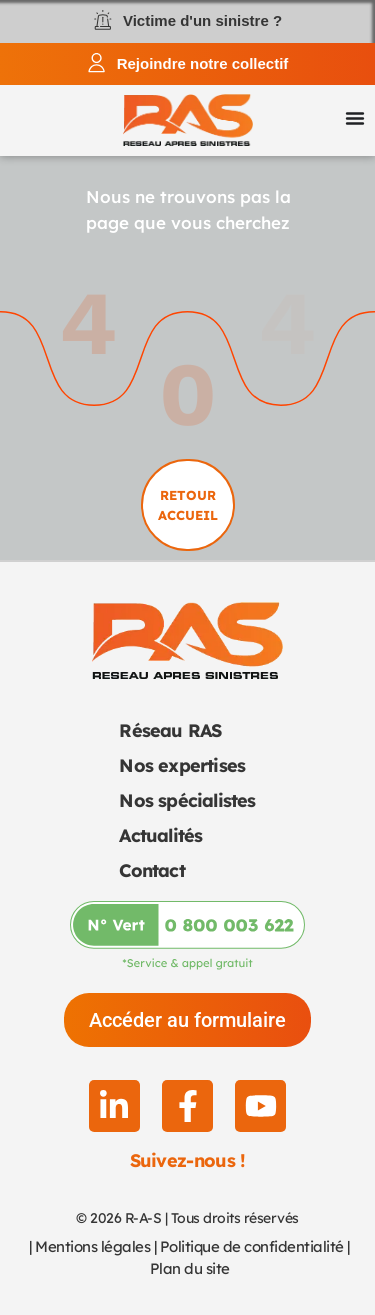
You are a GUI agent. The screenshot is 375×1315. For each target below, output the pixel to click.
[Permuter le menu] (355, 118)
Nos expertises (182, 765)
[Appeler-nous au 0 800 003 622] (187, 935)
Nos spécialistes (187, 800)
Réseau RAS (170, 730)
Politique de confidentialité (252, 1246)
